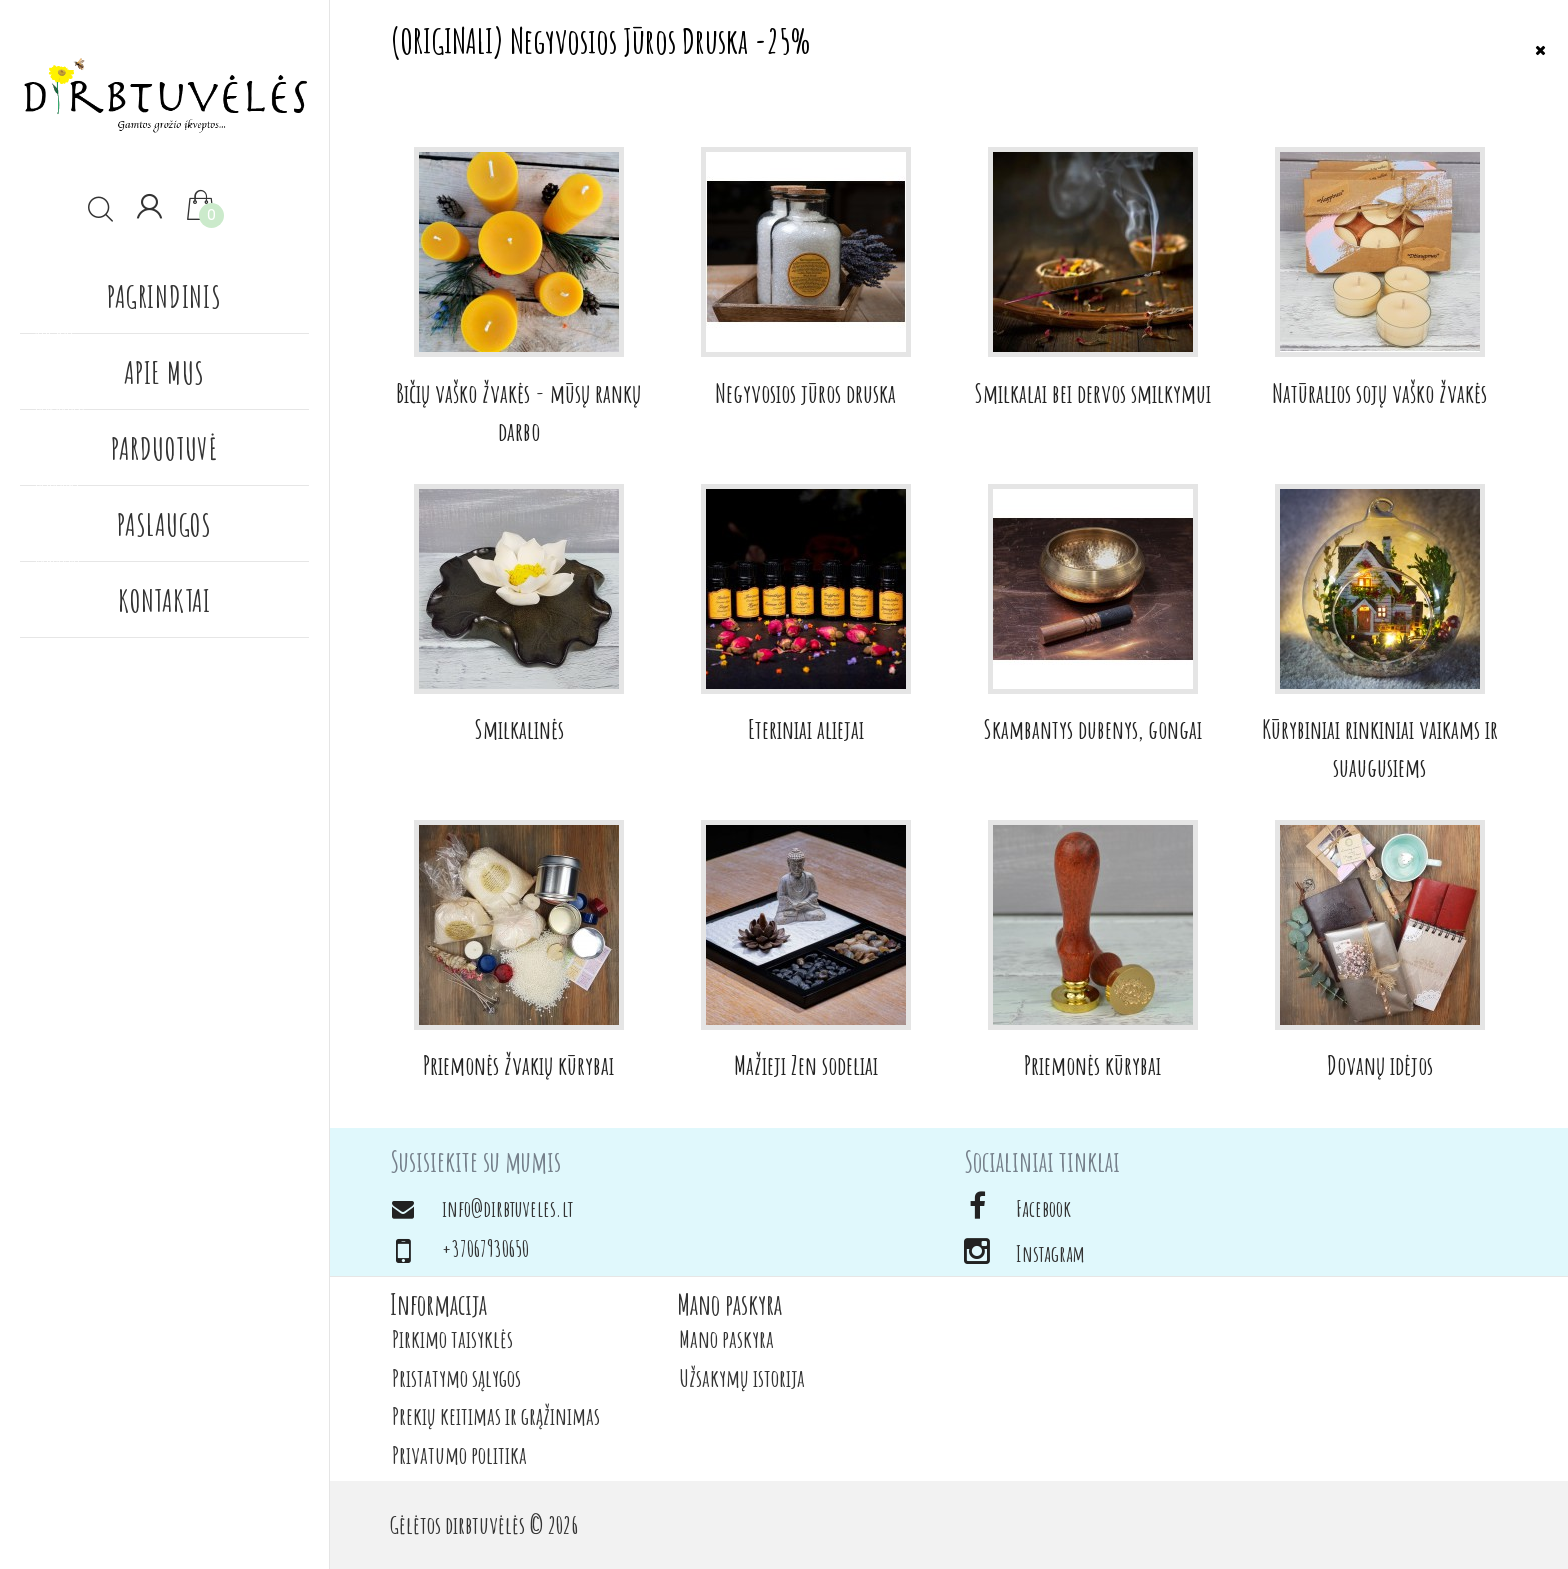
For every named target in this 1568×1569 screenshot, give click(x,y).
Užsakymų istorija (742, 1378)
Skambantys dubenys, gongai (1092, 729)
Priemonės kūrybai (1092, 1065)
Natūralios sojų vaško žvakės (1379, 393)
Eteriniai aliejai (806, 729)
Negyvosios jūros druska (805, 393)
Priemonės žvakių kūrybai (518, 1065)
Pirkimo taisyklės (452, 1339)
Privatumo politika (459, 1455)
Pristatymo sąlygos (456, 1378)
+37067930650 (485, 1248)
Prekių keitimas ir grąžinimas (496, 1416)
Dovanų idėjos (1380, 1065)
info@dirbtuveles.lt (507, 1208)
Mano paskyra (726, 1339)
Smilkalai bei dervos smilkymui (1092, 393)
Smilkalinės (519, 729)
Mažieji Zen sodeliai (806, 1065)
